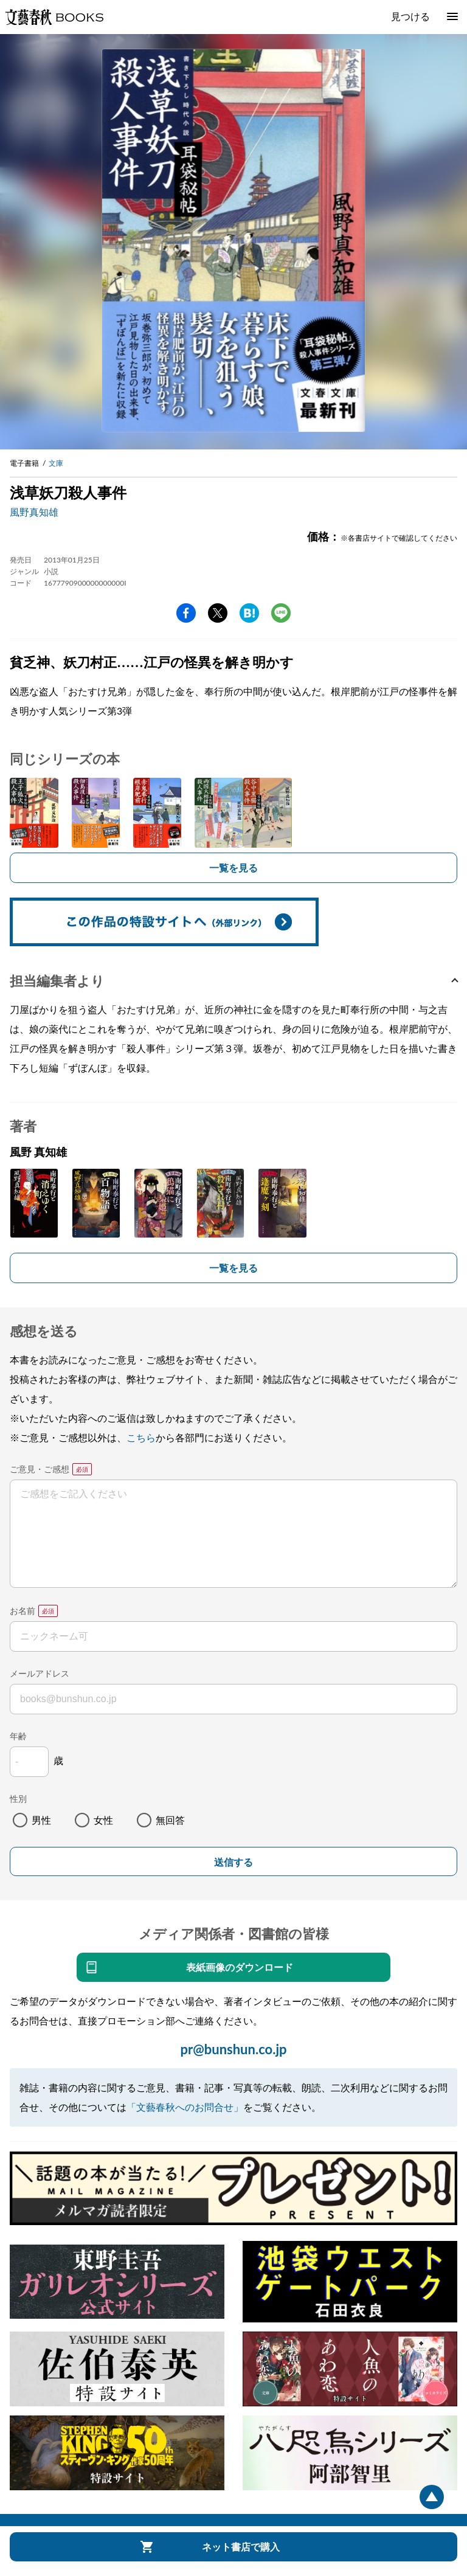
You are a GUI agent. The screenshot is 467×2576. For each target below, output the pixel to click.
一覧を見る (233, 867)
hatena (249, 613)
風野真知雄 (34, 512)
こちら (141, 1437)
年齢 (18, 1736)
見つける (410, 16)
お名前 (22, 1610)
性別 (18, 1798)
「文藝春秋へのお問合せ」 (184, 2107)
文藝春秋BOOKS (54, 17)
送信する (233, 1862)
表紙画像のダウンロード (239, 1967)
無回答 (170, 1820)
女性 (103, 1820)
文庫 (56, 463)
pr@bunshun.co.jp (233, 2049)
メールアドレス (39, 1673)
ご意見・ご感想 (39, 1469)
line (281, 613)
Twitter (217, 613)
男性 (41, 1820)
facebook (186, 613)
